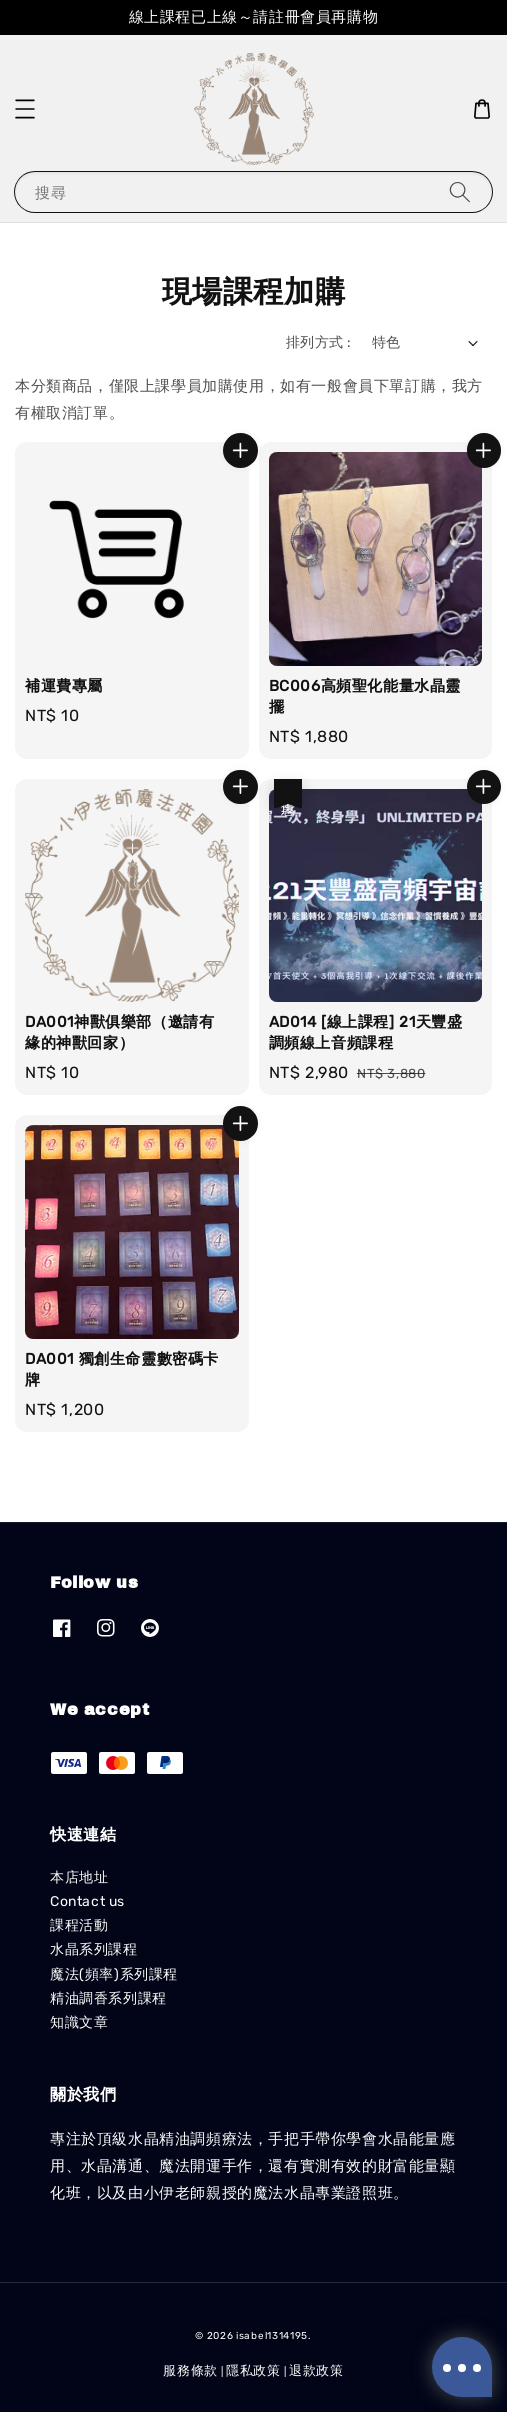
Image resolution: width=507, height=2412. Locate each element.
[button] (25, 109)
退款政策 (316, 2370)
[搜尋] (460, 191)
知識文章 (79, 2022)
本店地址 (79, 1877)
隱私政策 (253, 2370)
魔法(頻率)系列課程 (114, 1974)
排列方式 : (318, 342)
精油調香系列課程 (108, 1998)
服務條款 (190, 2370)
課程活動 (79, 1925)
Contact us (87, 1901)
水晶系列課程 (94, 1949)
